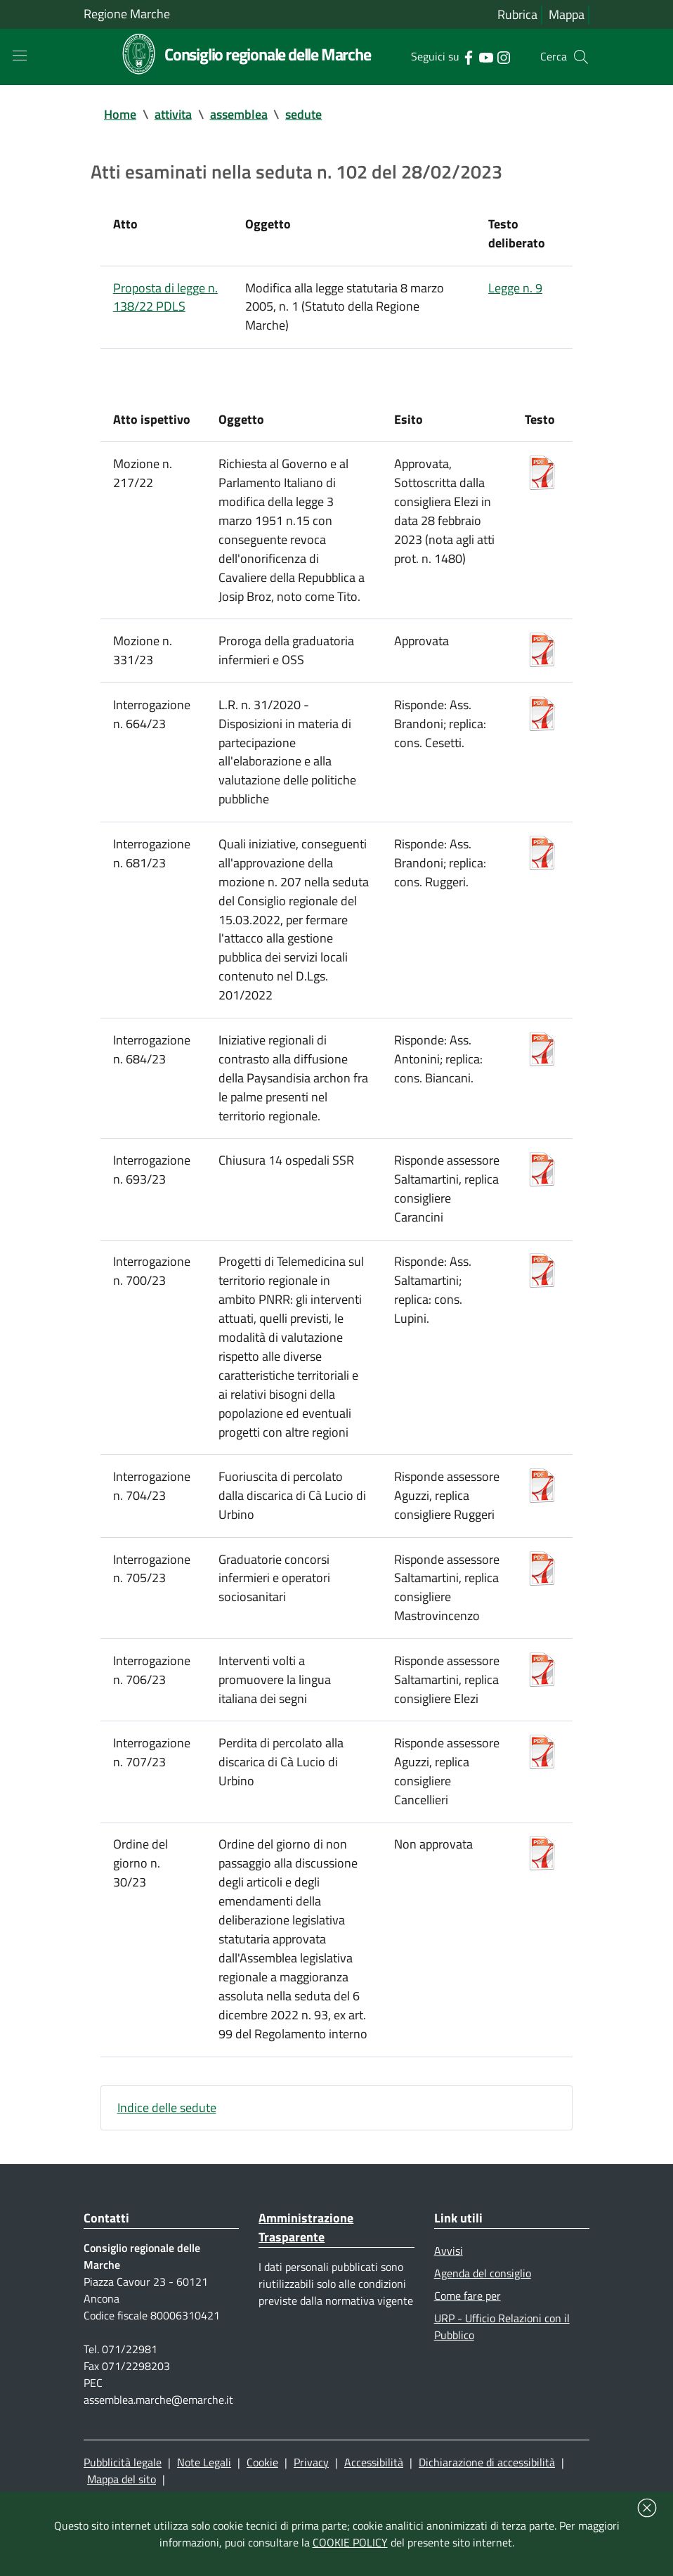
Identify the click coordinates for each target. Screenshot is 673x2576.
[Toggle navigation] (19, 56)
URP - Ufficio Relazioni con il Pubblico (502, 2395)
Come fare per (467, 2363)
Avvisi (448, 2317)
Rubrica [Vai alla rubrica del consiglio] (517, 15)
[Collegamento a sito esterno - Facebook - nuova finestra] (468, 56)
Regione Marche (127, 14)
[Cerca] (581, 57)
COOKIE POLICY (350, 2542)
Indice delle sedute (166, 2172)
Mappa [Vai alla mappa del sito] (566, 15)
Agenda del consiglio (482, 2340)
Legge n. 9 (515, 292)
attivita (173, 115)
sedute (304, 115)
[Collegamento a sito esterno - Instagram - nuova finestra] (503, 56)
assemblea (239, 115)
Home (120, 115)
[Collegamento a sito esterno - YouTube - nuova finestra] (486, 56)
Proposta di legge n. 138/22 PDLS (165, 302)
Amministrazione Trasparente (306, 2293)
